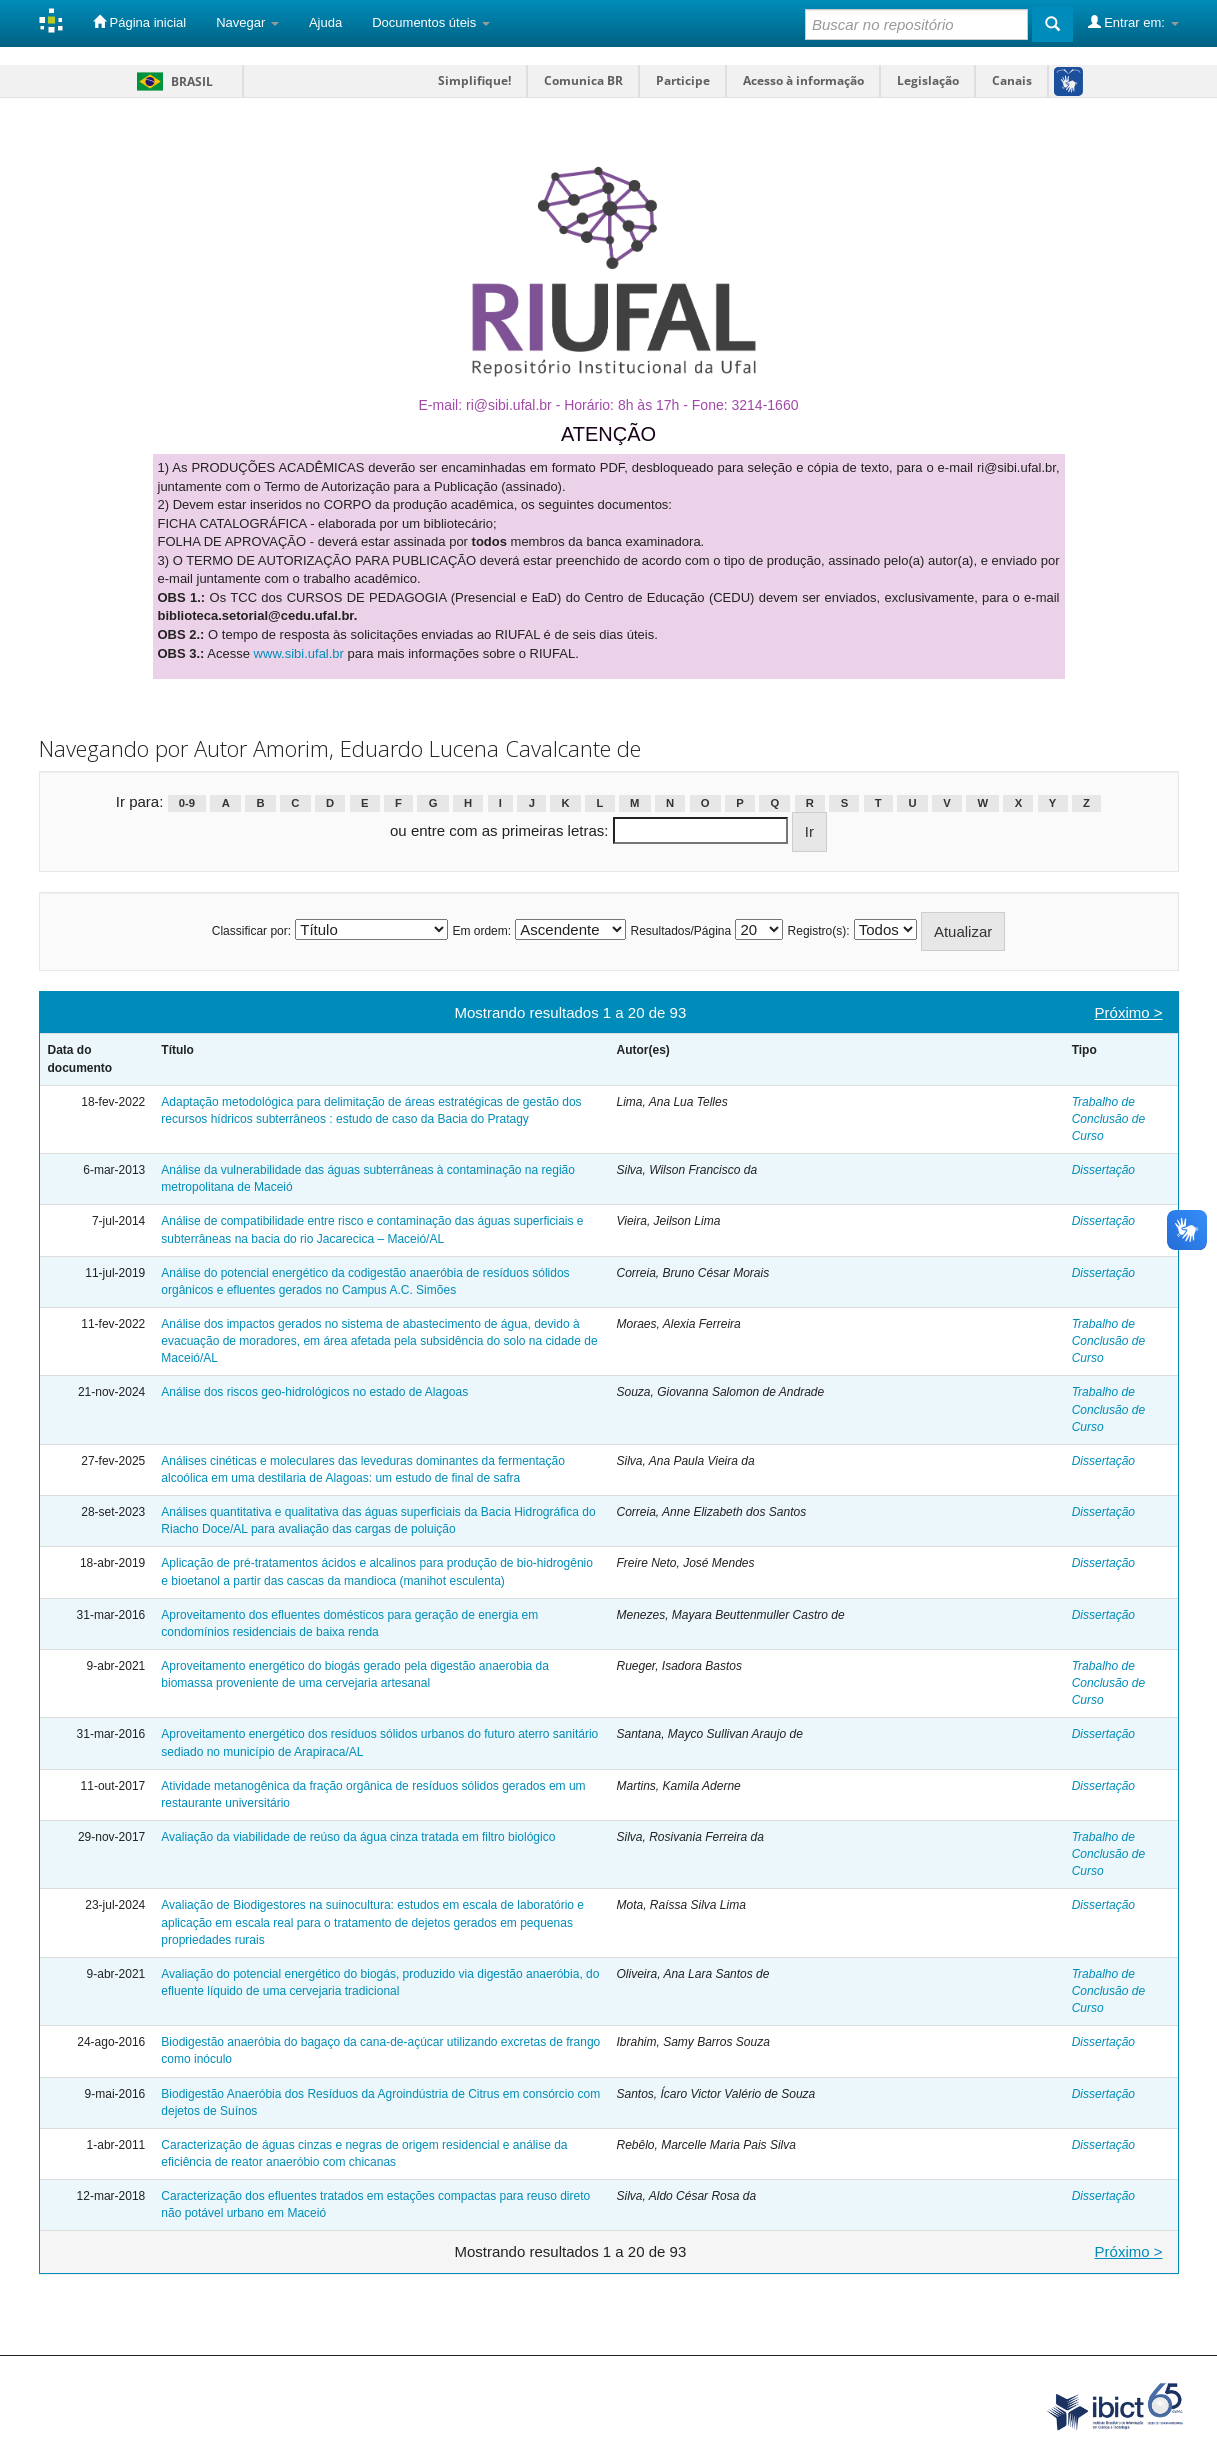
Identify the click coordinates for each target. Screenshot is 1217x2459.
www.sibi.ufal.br (299, 653)
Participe (683, 80)
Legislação (928, 80)
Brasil (171, 81)
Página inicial (139, 22)
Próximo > (1129, 1012)
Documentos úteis (431, 22)
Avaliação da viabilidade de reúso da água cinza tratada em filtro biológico (358, 1837)
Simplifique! (474, 80)
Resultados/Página (680, 931)
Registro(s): (819, 931)
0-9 (187, 803)
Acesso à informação (803, 80)
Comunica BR (583, 80)
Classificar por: (251, 931)
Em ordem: (481, 931)
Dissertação (1103, 1170)
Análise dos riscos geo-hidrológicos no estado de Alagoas (314, 1392)
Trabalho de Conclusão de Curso (1108, 1119)
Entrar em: (1133, 22)
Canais (1012, 80)
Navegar (247, 22)
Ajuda (325, 22)
